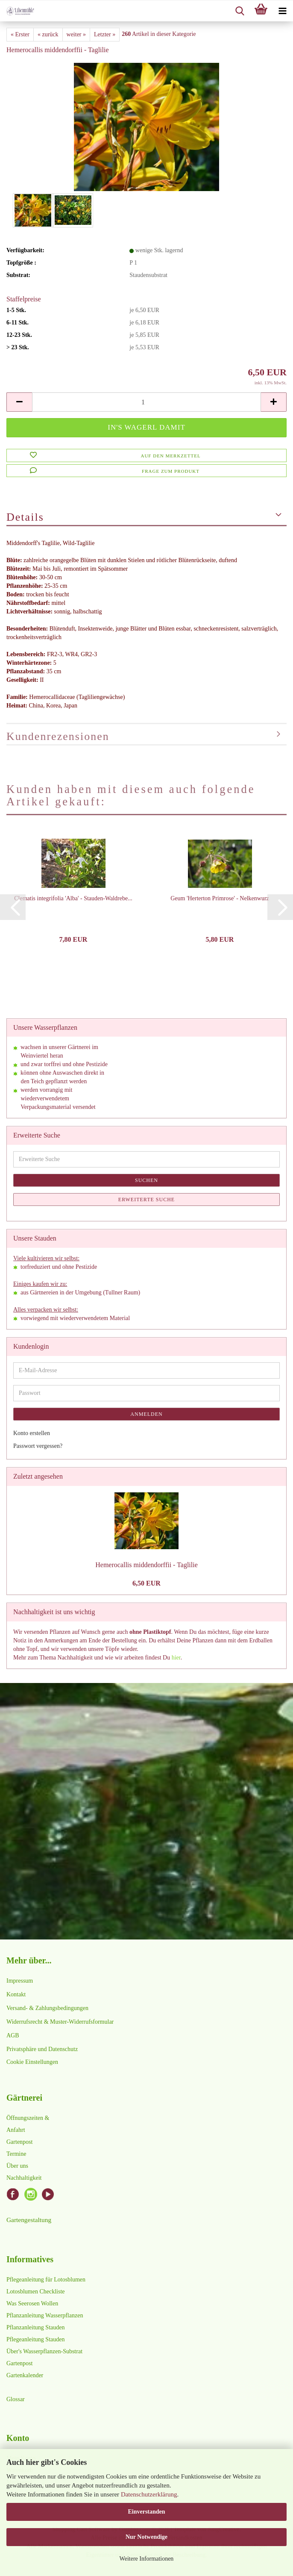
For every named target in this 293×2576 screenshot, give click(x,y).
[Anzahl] (146, 402)
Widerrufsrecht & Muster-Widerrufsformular (60, 2022)
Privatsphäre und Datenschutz (42, 2049)
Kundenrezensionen (57, 736)
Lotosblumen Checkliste (35, 2291)
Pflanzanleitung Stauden (35, 2327)
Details (25, 517)
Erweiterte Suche (146, 1200)
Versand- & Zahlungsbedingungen (47, 2008)
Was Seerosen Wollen (32, 2303)
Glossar (15, 2399)
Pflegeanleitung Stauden (35, 2339)
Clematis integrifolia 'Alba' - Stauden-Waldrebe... (73, 898)
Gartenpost (19, 2142)
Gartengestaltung (28, 2219)
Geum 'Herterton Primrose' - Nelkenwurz (219, 898)
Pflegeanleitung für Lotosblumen (45, 2279)
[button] (19, 402)
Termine (16, 2154)
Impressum (19, 1981)
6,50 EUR (146, 1583)
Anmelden (146, 1414)
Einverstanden (146, 2511)
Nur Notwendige (146, 2537)
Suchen (146, 1180)
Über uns (17, 2166)
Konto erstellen (31, 1433)
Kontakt (16, 1994)
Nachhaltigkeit (23, 2178)
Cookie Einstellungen (32, 2062)
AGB (12, 2035)
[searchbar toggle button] (239, 11)
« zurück (48, 34)
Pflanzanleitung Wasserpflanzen (44, 2315)
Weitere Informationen (147, 2558)
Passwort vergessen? (37, 1446)
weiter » (76, 34)
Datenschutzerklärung (149, 2494)
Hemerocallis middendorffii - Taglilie (146, 1564)
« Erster (20, 34)
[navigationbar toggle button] (282, 11)
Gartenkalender (24, 2375)
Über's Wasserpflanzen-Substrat (44, 2351)
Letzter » (104, 34)
